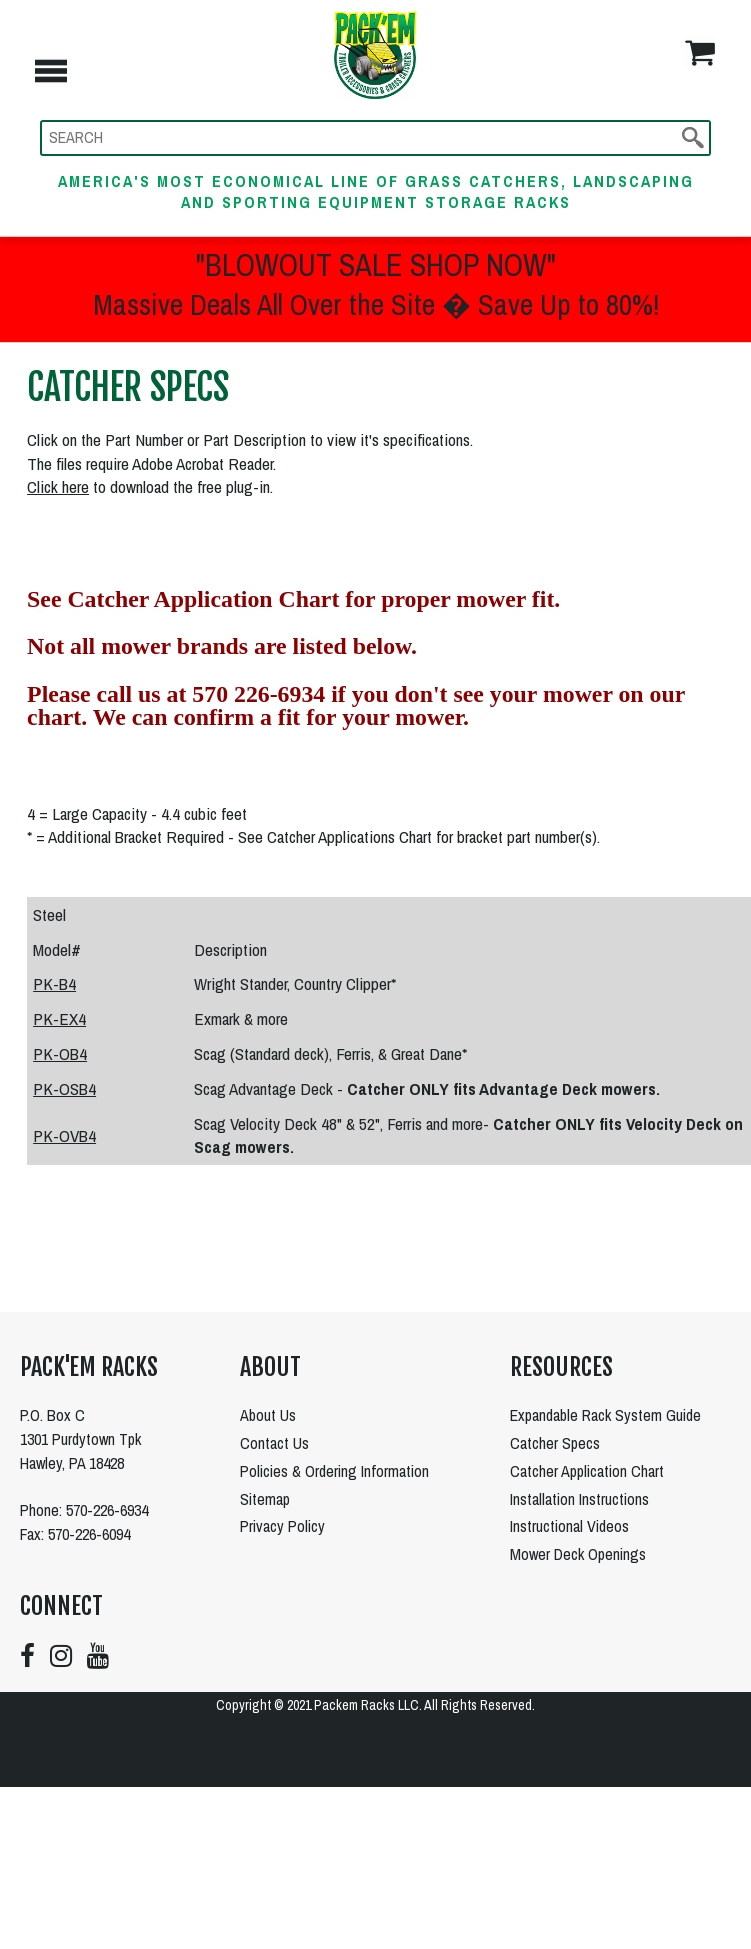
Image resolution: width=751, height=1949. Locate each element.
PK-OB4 (60, 1053)
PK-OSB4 (64, 1088)
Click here (58, 486)
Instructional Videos (569, 1526)
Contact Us (274, 1443)
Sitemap (265, 1499)
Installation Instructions (579, 1499)
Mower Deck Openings (578, 1554)
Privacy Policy (282, 1526)
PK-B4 (54, 983)
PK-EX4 (59, 1018)
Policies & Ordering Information (334, 1471)
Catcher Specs (555, 1443)
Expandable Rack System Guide (605, 1415)
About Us (268, 1415)
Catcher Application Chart (587, 1471)
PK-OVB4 (64, 1135)
